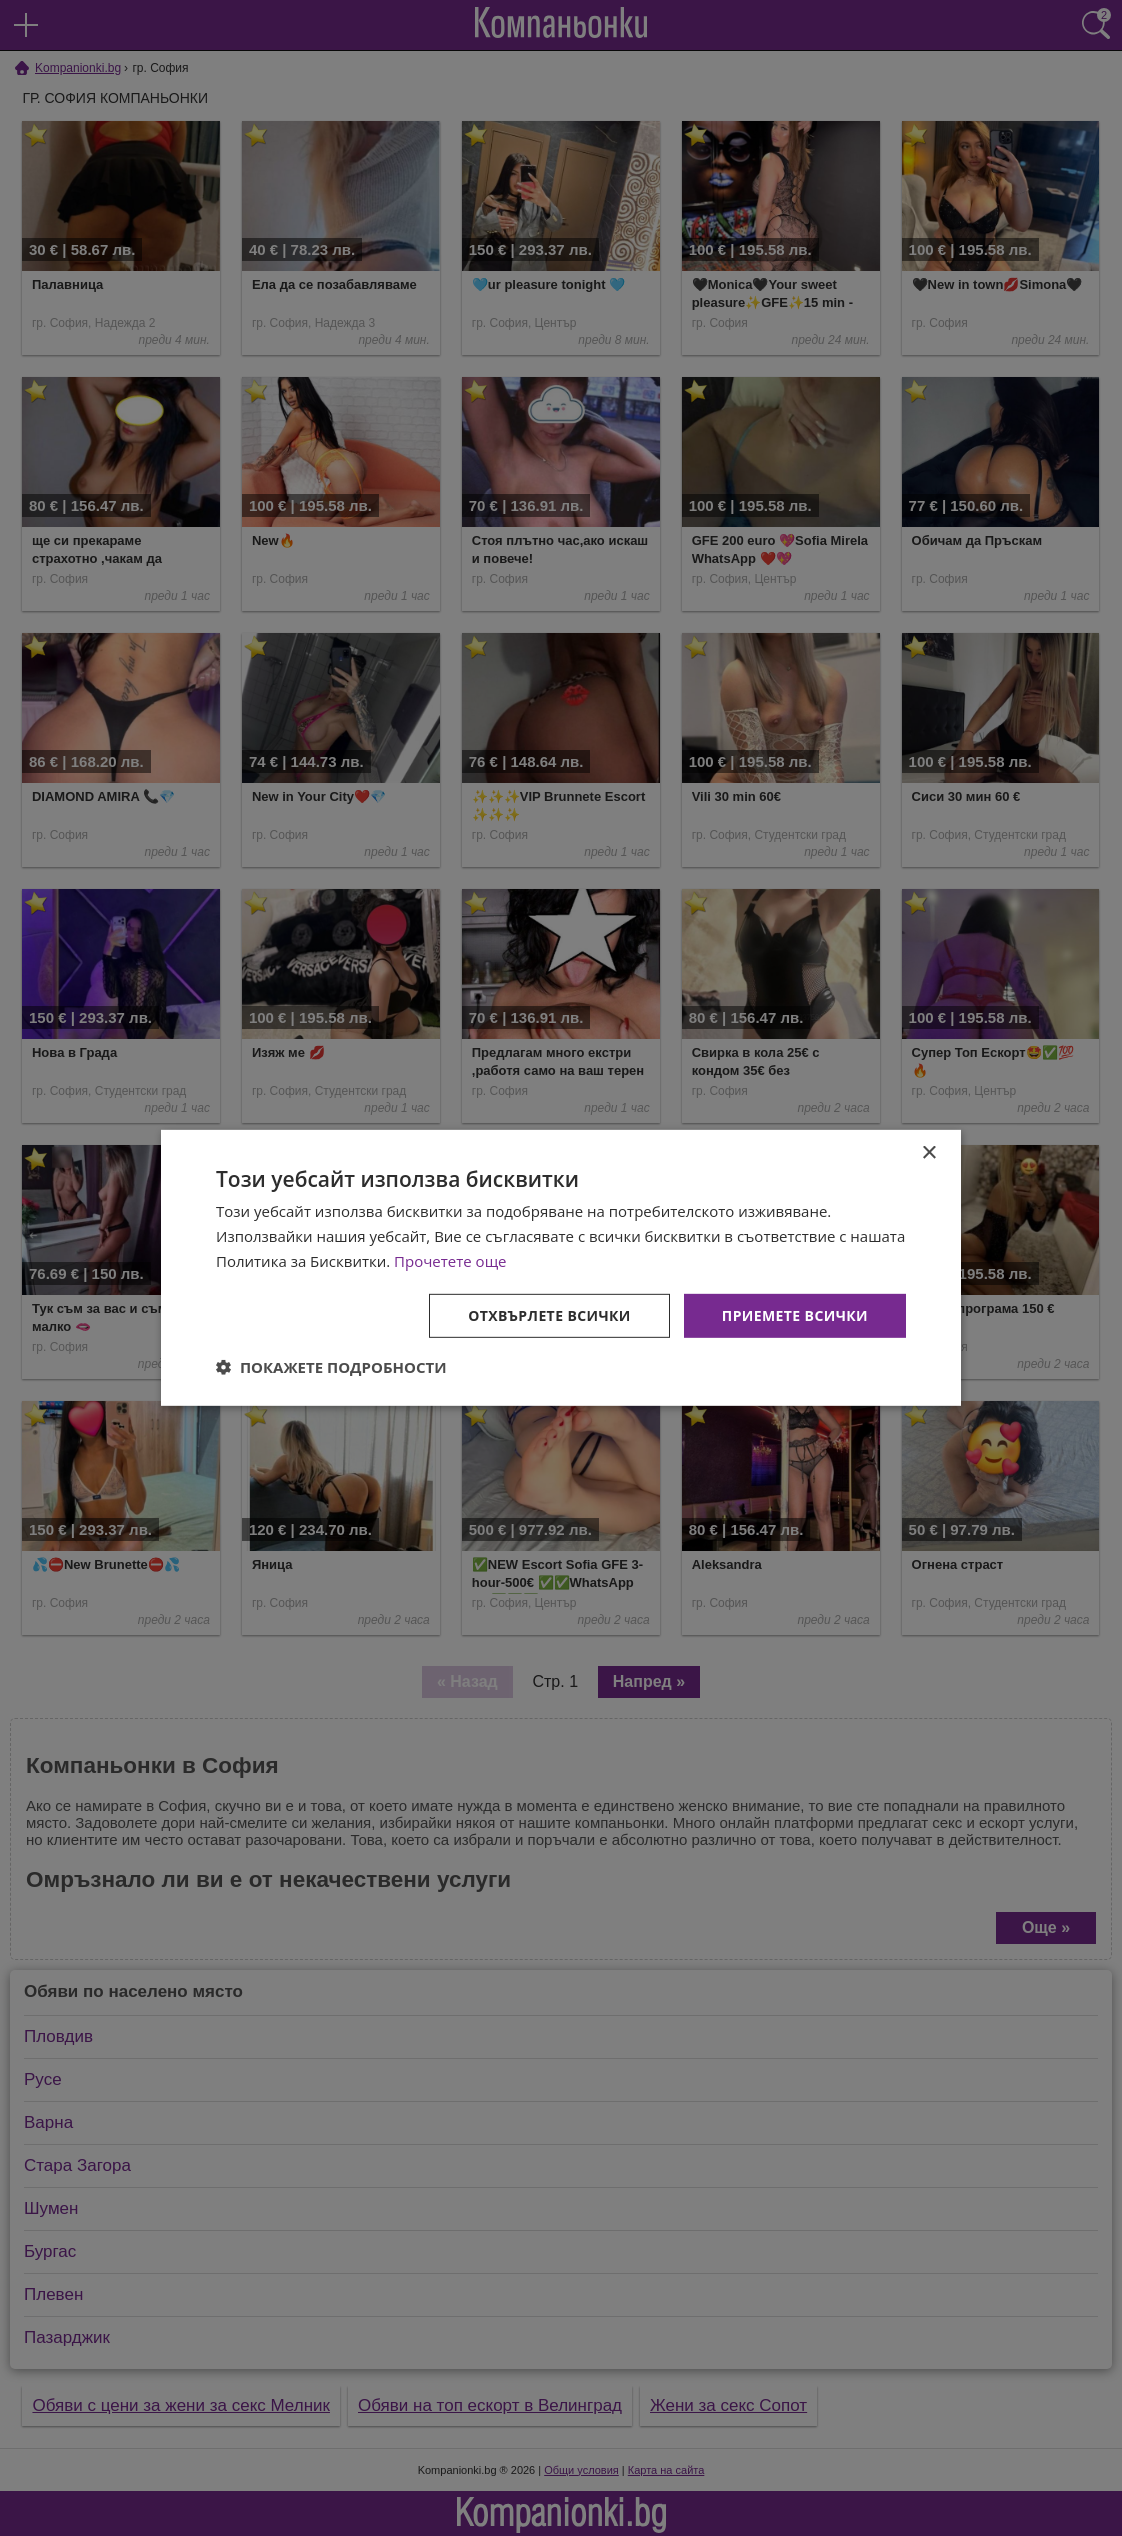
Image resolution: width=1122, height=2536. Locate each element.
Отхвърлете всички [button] (549, 1314)
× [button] (928, 1153)
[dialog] (561, 1268)
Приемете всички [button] (795, 1314)
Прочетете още (450, 1261)
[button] (331, 1367)
